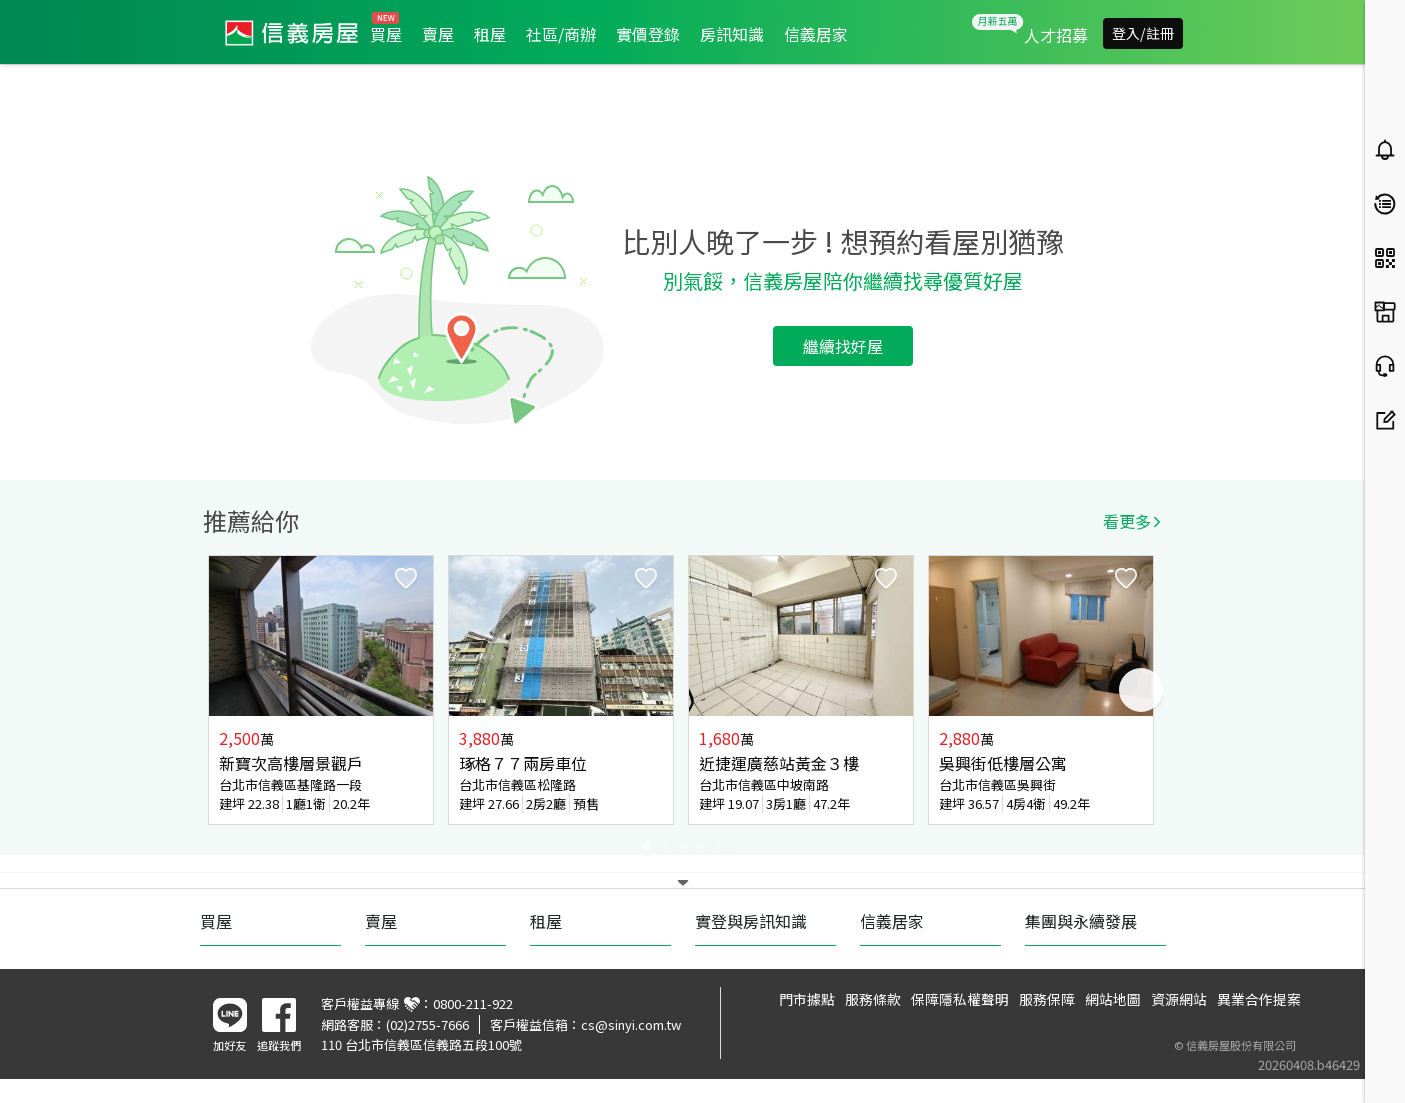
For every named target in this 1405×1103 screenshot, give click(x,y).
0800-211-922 (473, 1003)
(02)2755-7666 (427, 1024)
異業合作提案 (1259, 999)
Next (1141, 690)
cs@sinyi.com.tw (631, 1024)
